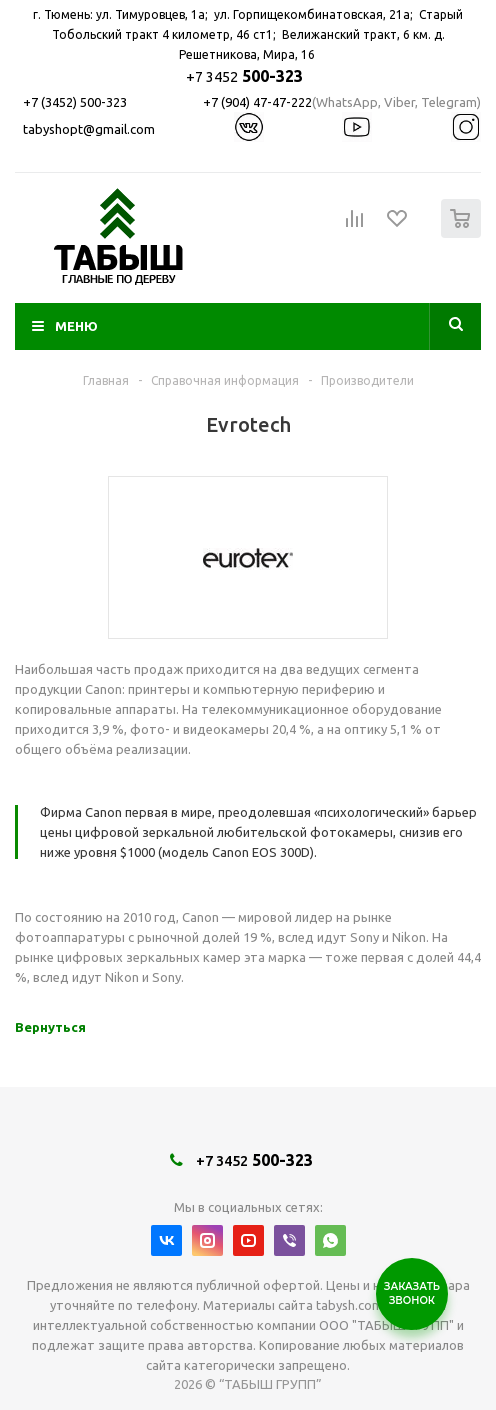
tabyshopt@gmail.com (89, 129)
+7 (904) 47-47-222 (257, 102)
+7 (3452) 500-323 (75, 102)
